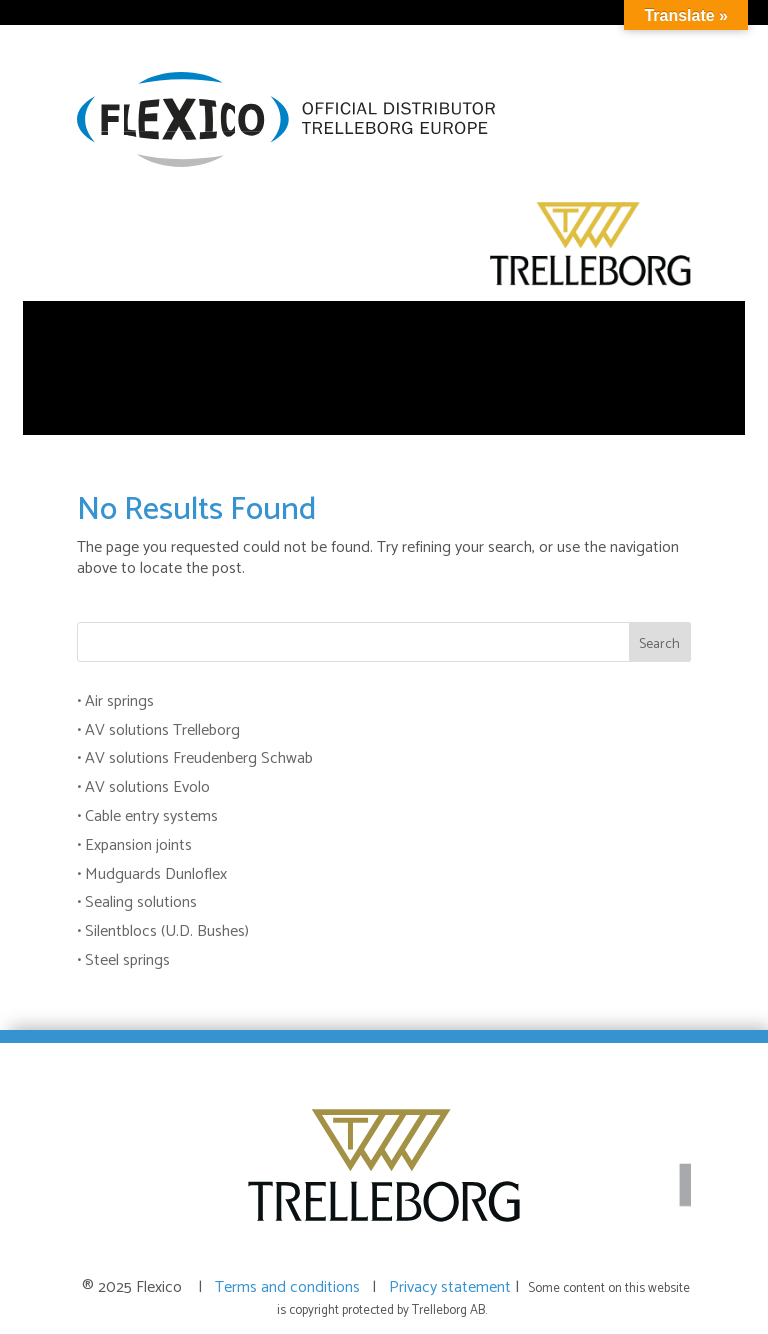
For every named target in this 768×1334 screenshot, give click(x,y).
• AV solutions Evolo (143, 787)
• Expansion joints (134, 845)
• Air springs (115, 701)
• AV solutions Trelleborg (158, 730)
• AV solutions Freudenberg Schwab (195, 758)
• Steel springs (123, 960)
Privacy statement (452, 1287)
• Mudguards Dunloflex (152, 874)
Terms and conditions (291, 1287)
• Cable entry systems (147, 816)
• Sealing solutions (137, 902)
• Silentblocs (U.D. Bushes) (163, 931)
